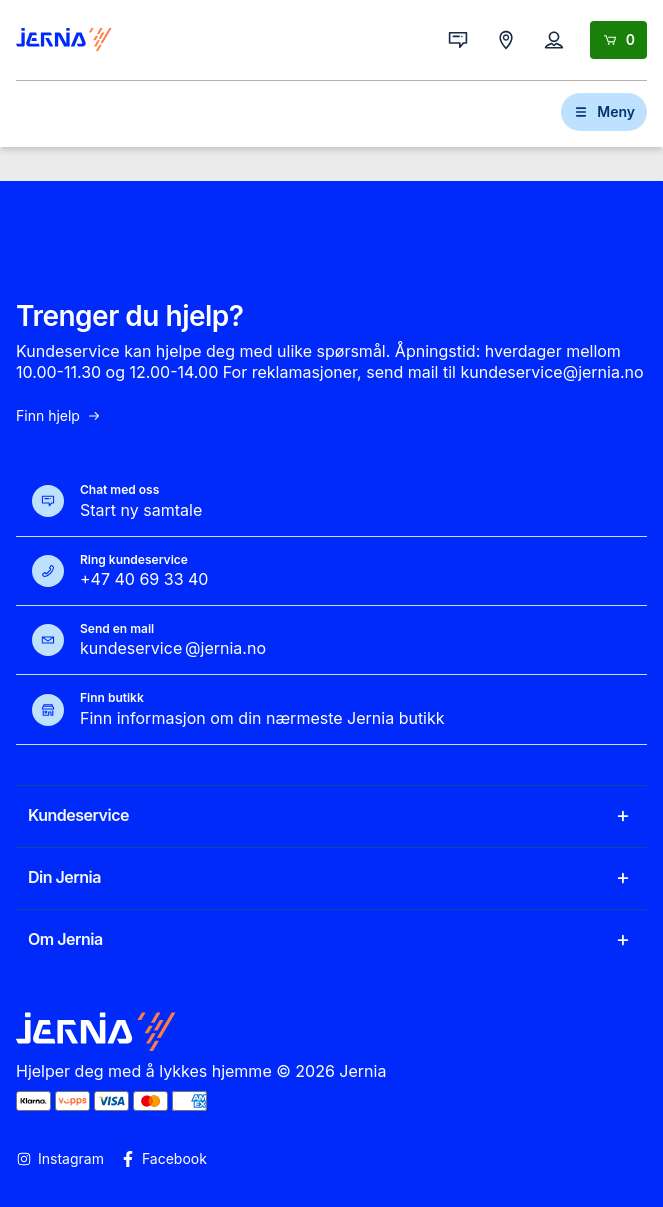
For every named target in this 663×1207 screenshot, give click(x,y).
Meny (604, 111)
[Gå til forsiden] (64, 40)
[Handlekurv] (618, 40)
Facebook (163, 1159)
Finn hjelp (59, 416)
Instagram (60, 1159)
